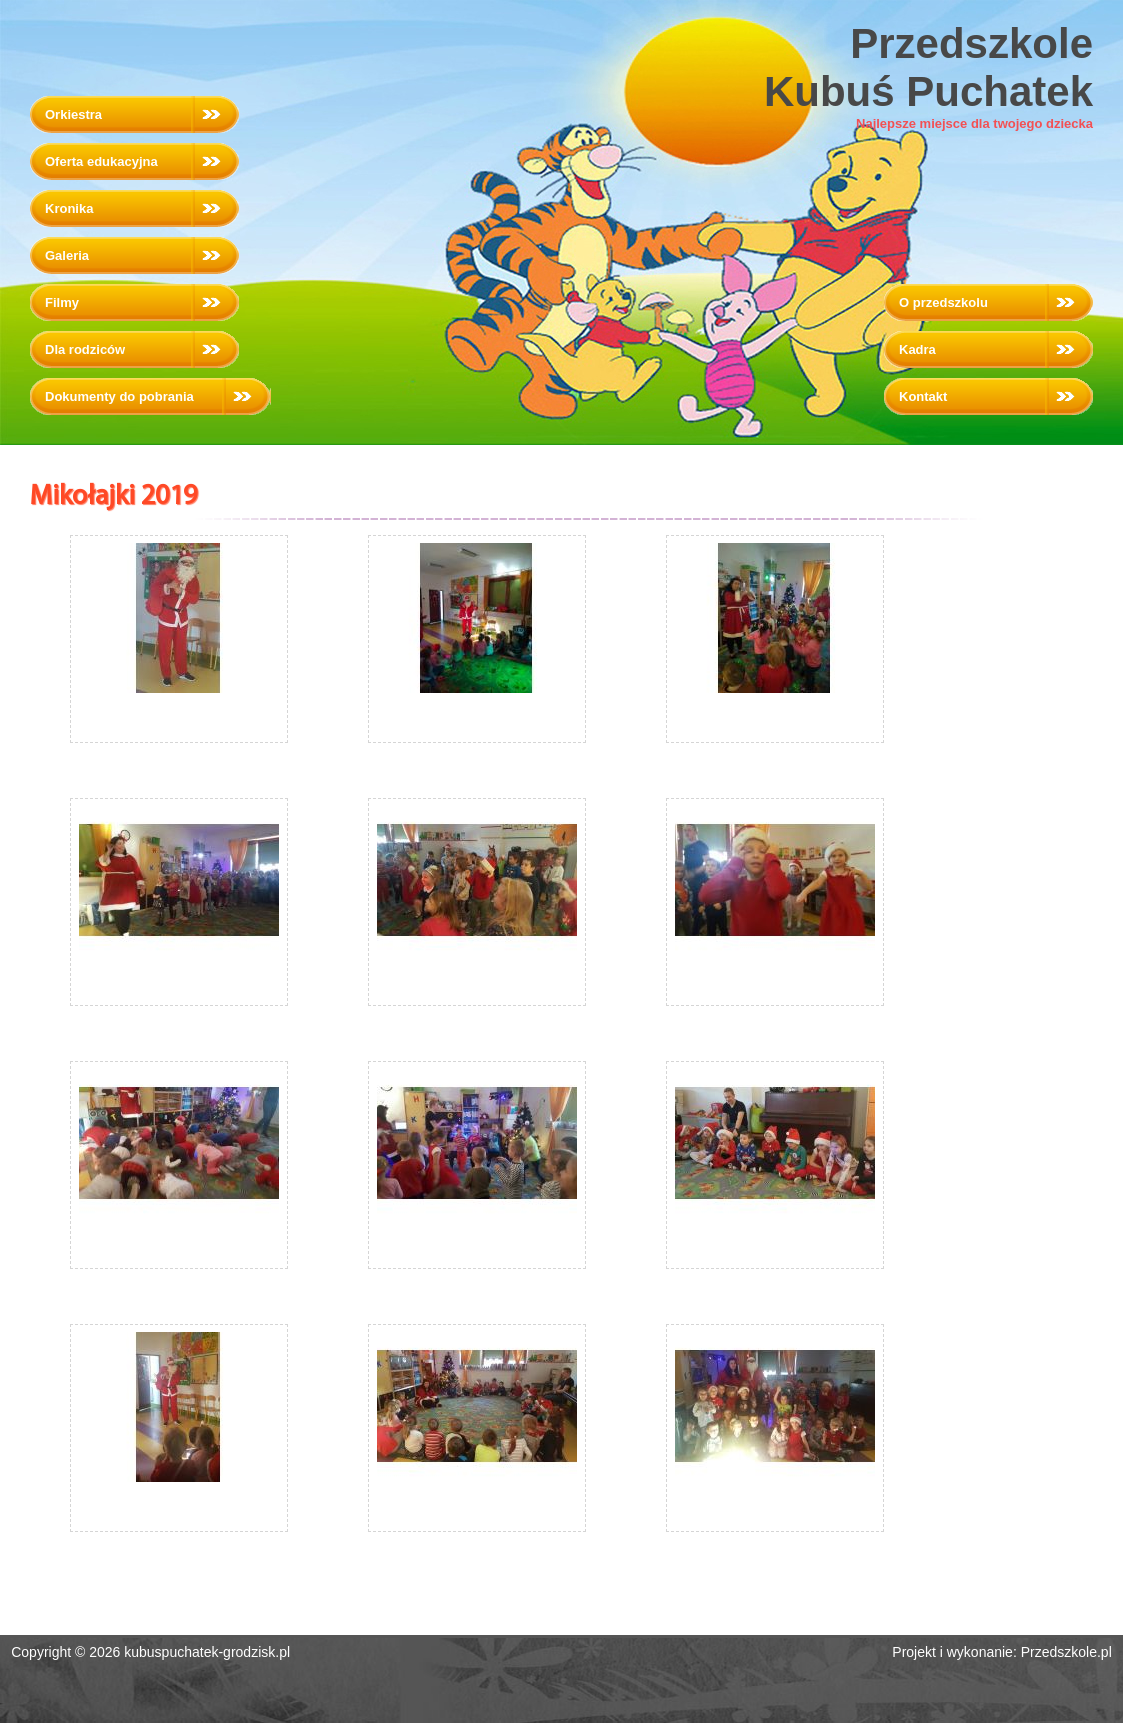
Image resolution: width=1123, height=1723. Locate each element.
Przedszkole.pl (1066, 1652)
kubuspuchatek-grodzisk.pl (207, 1652)
